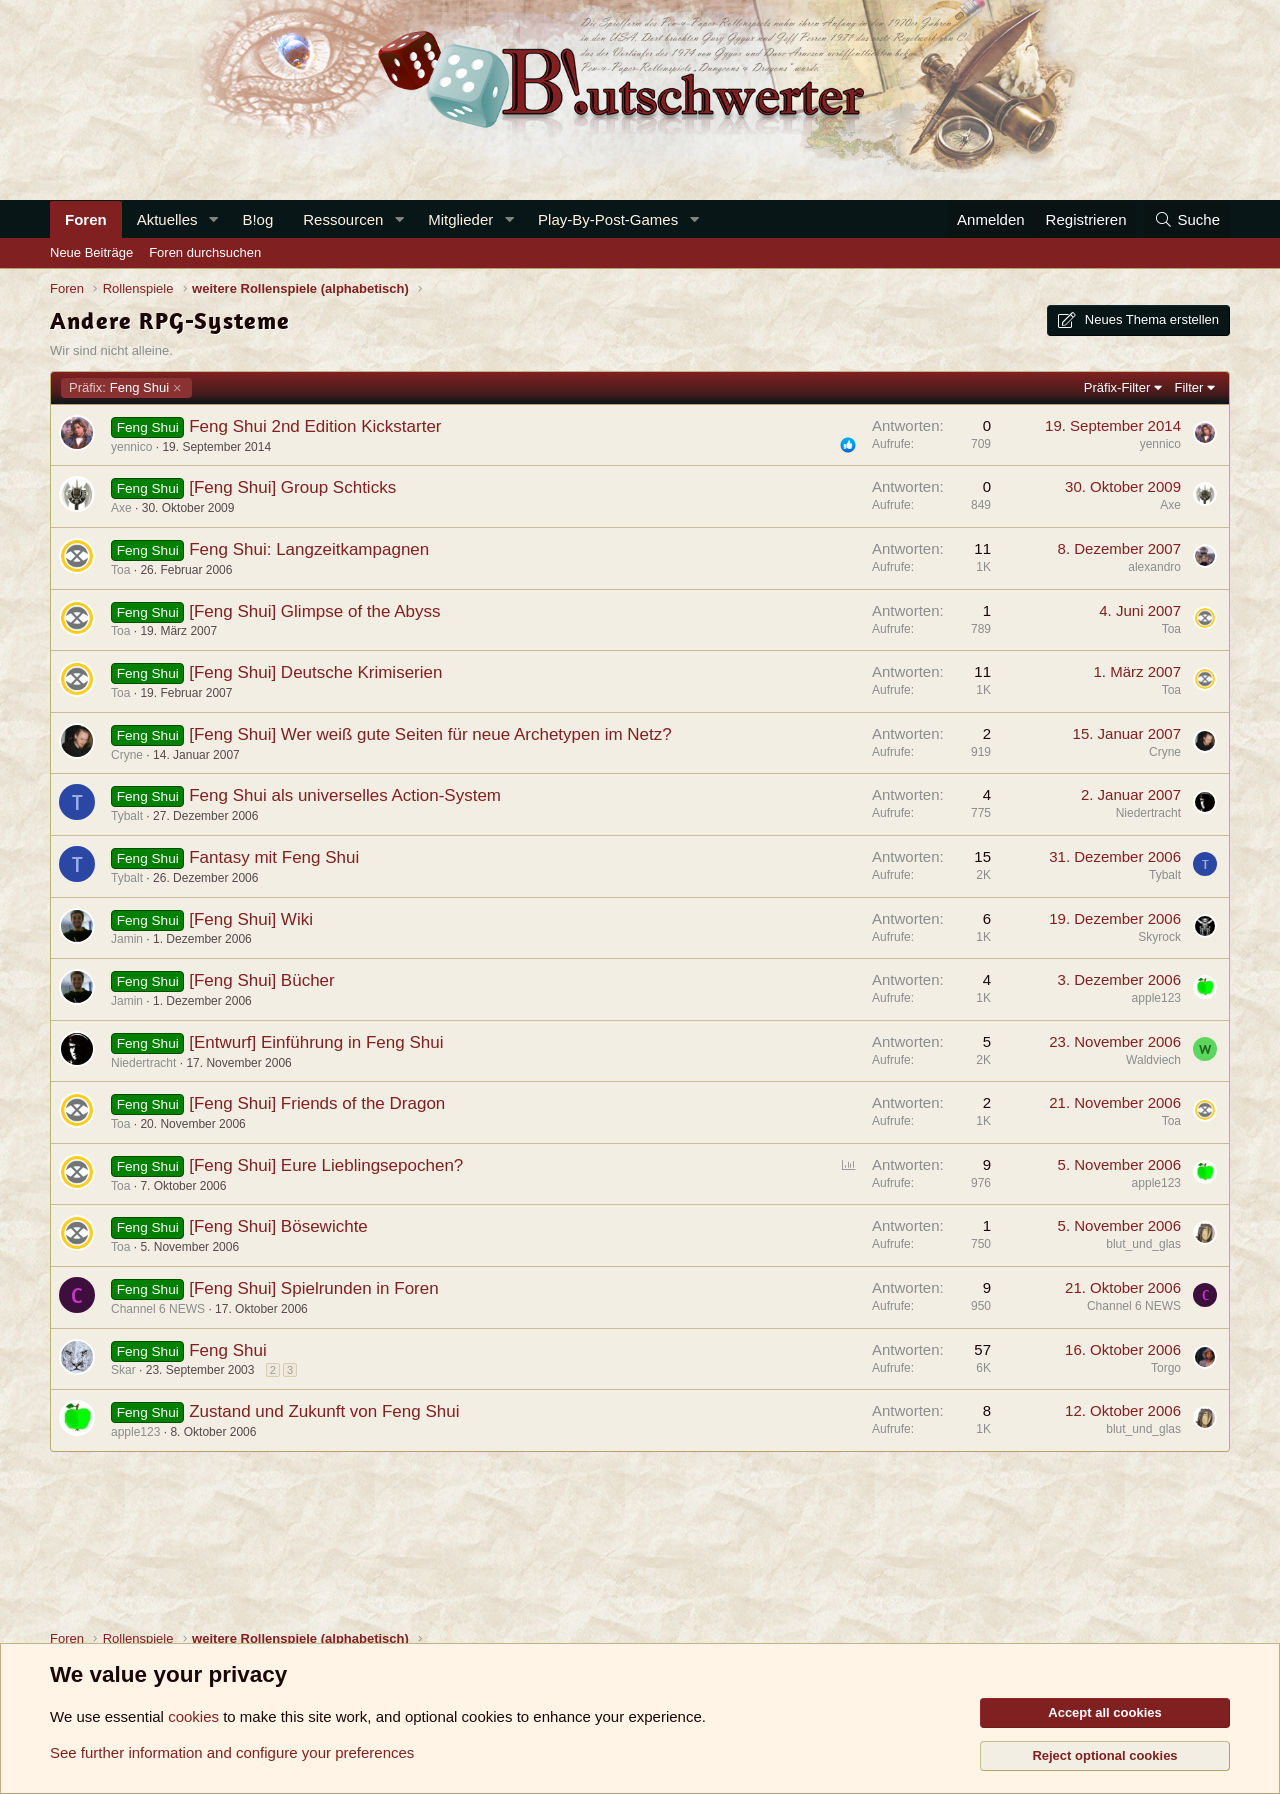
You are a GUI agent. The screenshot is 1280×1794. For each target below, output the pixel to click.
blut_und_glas (1143, 1244)
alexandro (1154, 567)
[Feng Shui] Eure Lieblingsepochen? (326, 1165)
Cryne (127, 755)
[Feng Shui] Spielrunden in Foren (314, 1288)
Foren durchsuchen (205, 252)
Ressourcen (343, 219)
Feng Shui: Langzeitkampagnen (309, 549)
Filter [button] (1189, 387)
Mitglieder (460, 219)
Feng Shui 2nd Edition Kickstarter (315, 426)
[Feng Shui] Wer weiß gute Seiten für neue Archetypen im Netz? (430, 734)
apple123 (1156, 998)
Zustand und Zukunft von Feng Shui (324, 1411)
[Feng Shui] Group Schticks (292, 487)
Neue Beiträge (91, 252)
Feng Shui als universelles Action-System (345, 795)
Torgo (1166, 1368)
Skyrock (1159, 937)
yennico (131, 447)
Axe (121, 508)
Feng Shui (119, 388)
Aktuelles (167, 219)
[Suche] (1187, 219)
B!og (257, 219)
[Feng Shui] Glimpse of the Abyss (314, 611)
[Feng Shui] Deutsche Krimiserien (315, 672)
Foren (86, 219)
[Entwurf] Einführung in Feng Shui (316, 1042)
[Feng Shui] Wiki (251, 919)
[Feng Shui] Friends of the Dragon (317, 1103)
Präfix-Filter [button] (1117, 387)
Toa (120, 570)
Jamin (127, 939)
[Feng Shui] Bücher (262, 980)
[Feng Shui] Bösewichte (278, 1226)
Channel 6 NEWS (158, 1309)
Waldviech (1153, 1060)
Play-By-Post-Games (608, 219)
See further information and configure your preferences (232, 1752)
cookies (193, 1716)
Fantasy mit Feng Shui (274, 857)
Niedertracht (1148, 813)
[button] (213, 219)
